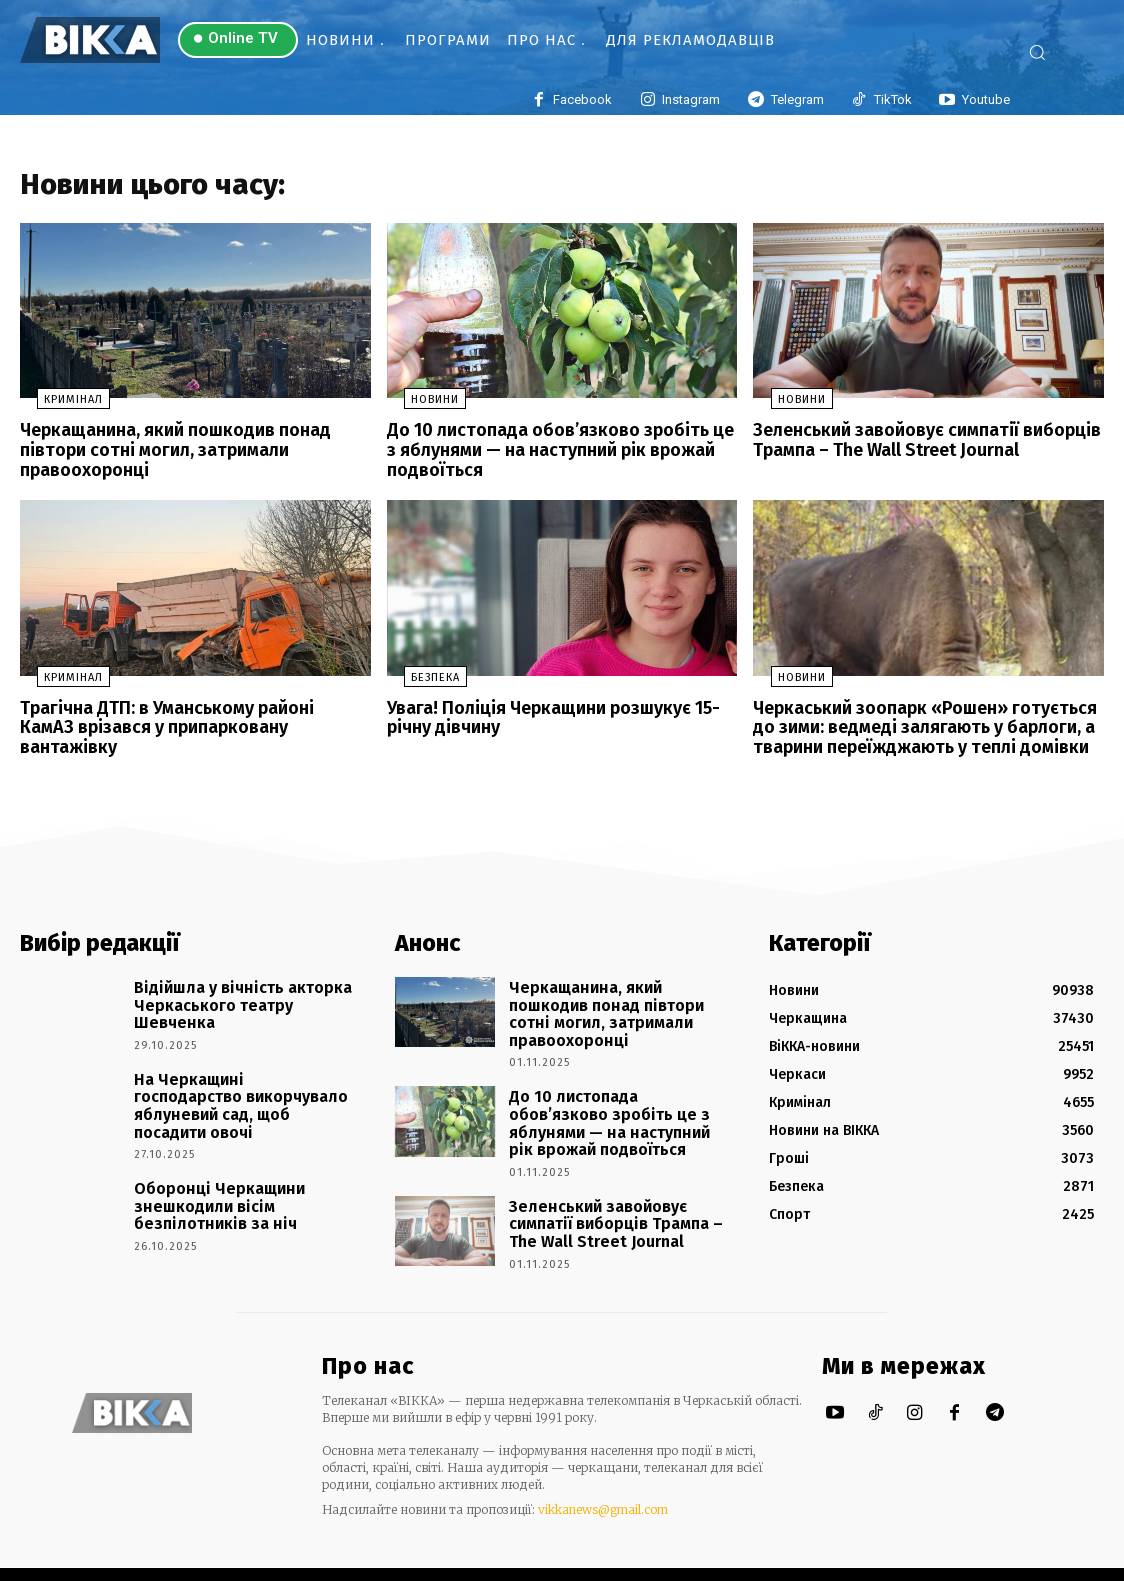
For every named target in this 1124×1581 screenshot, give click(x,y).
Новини (418, 406)
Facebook (582, 99)
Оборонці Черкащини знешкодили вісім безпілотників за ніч (244, 1176)
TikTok (893, 99)
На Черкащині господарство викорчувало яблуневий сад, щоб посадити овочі (232, 1086)
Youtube (986, 99)
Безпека (418, 677)
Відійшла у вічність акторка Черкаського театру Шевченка (240, 988)
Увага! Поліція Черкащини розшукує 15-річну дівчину (542, 716)
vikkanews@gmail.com (603, 1481)
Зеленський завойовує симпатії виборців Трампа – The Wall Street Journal (913, 445)
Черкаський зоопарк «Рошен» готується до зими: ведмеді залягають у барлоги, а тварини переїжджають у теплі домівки (924, 725)
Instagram (691, 99)
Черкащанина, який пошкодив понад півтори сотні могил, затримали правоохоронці (164, 454)
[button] (1057, 52)
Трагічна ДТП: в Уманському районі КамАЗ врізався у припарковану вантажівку (183, 716)
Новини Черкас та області (146, 1560)
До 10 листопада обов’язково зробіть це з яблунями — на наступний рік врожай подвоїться (554, 454)
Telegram (797, 99)
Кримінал (56, 406)
